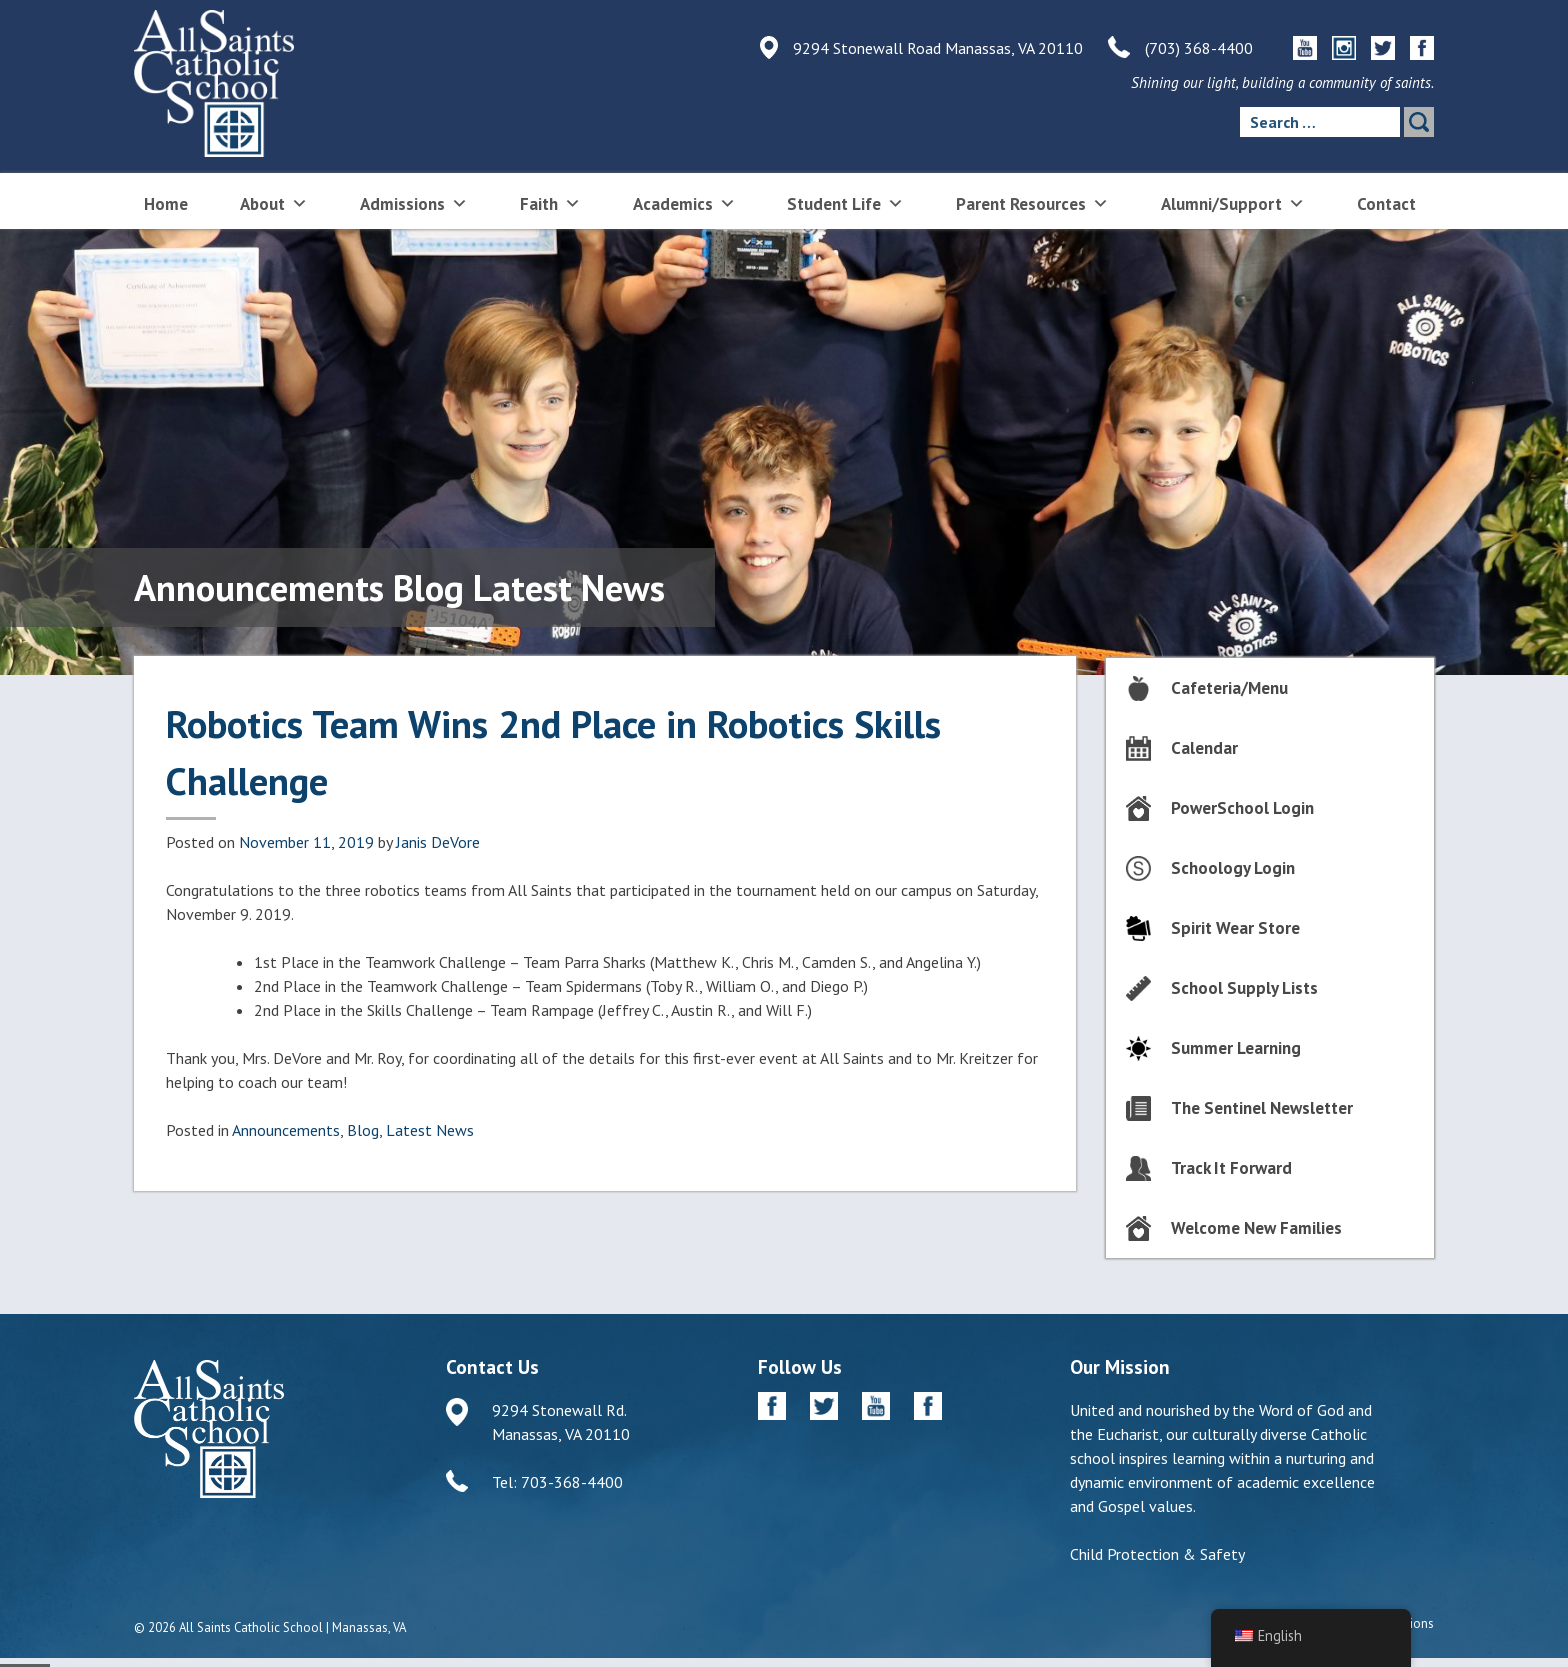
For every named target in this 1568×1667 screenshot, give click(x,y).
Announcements (286, 1130)
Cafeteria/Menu (1229, 688)
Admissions (414, 202)
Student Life (845, 202)
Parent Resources (1032, 202)
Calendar (1204, 748)
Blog (363, 1130)
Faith (550, 202)
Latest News (430, 1130)
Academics (684, 202)
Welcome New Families (1256, 1228)
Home (166, 204)
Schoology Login (1233, 868)
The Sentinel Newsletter (1262, 1108)
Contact (1386, 204)
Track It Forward (1231, 1168)
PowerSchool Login (1242, 808)
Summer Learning (1236, 1048)
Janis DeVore (438, 842)
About (274, 202)
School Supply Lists (1244, 988)
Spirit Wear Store (1235, 928)
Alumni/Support (1233, 202)
